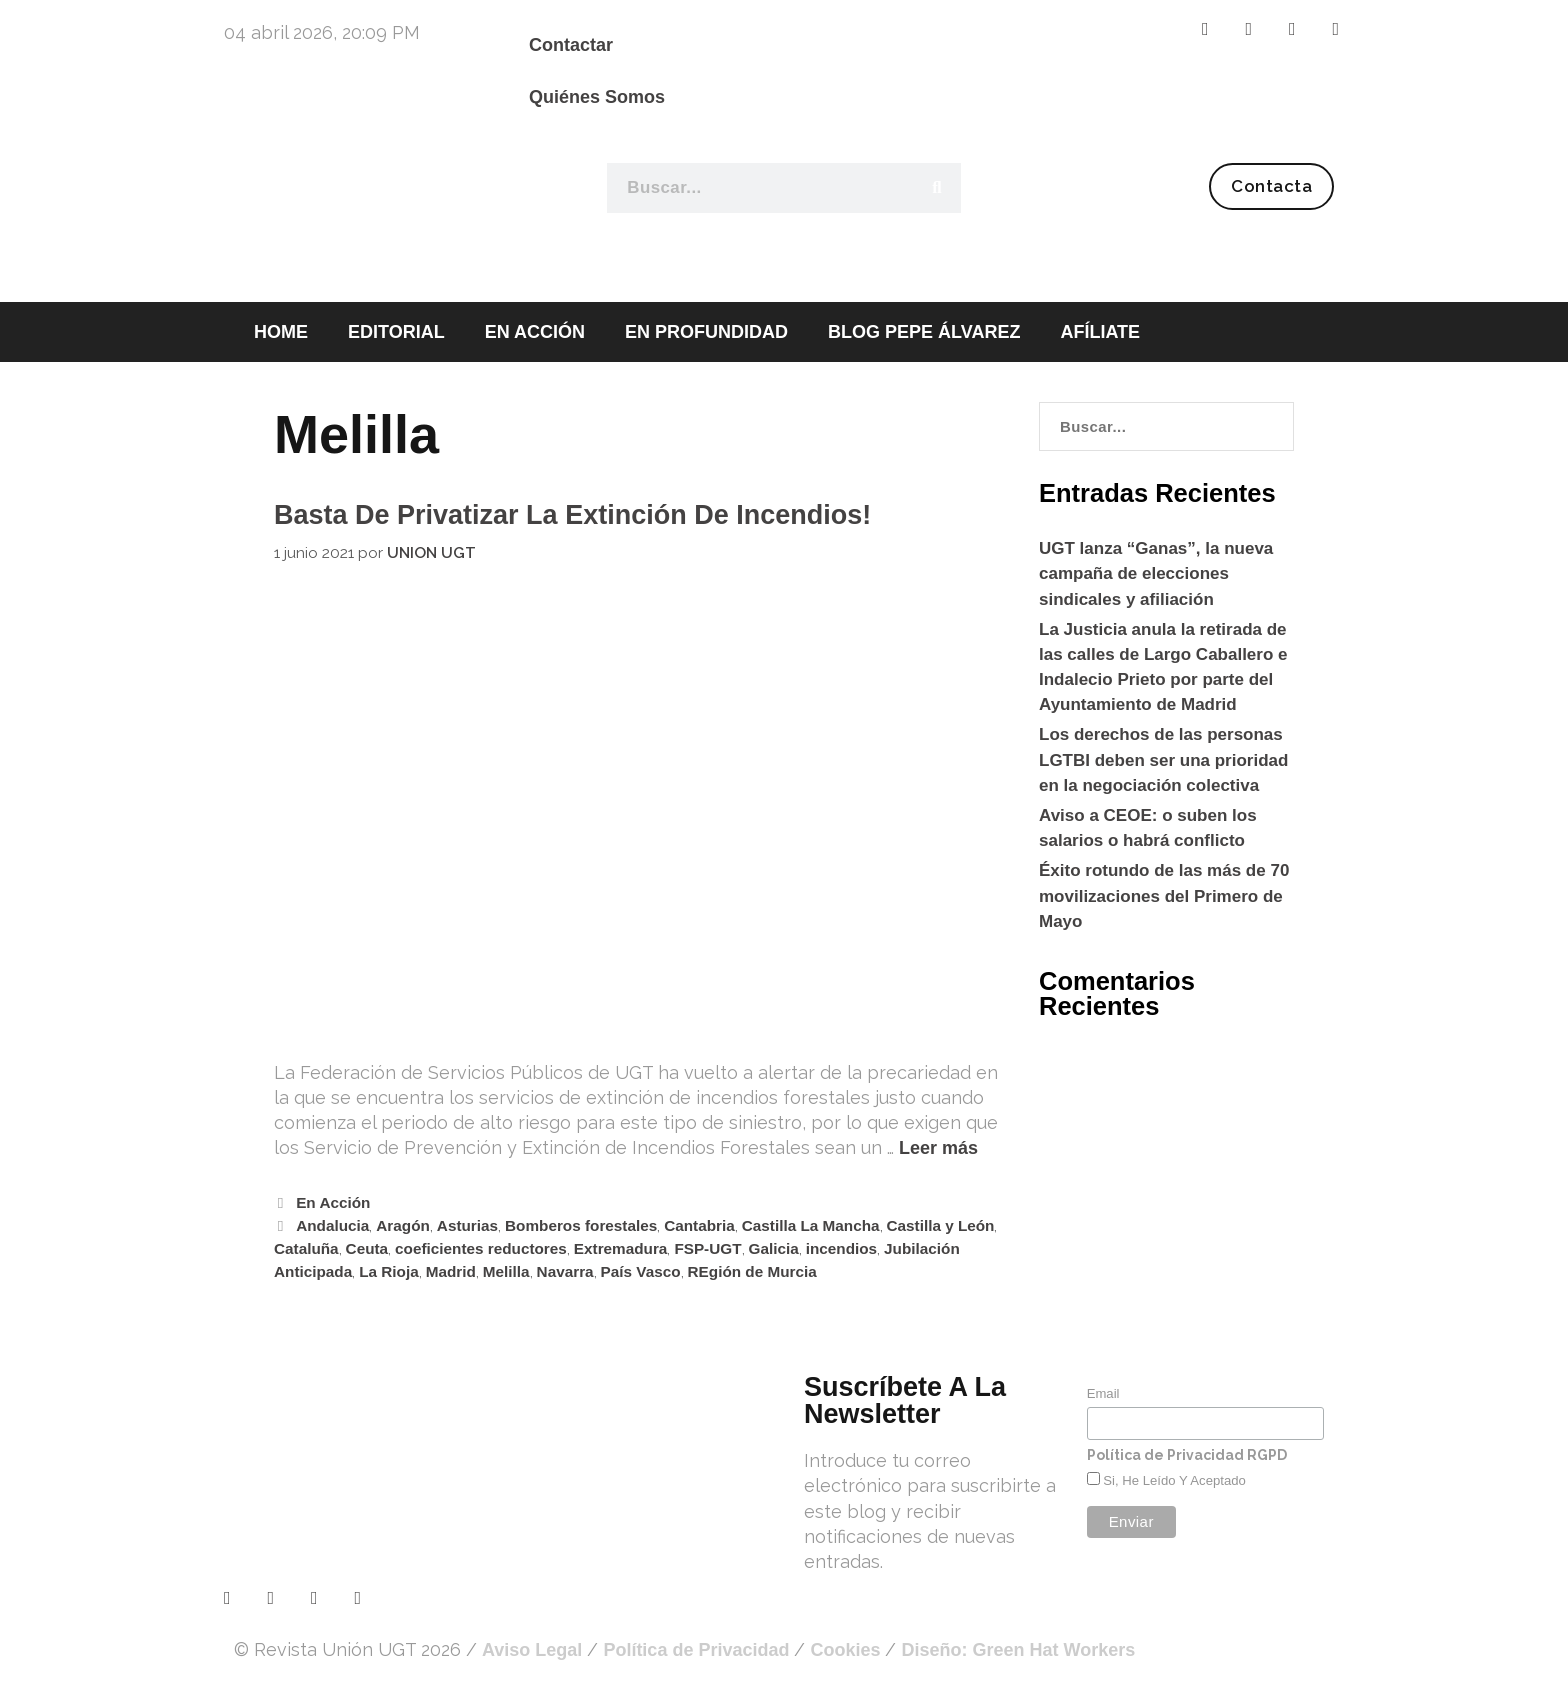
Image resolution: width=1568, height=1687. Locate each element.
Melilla (506, 1271)
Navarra (565, 1271)
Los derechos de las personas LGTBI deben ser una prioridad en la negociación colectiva (1163, 759)
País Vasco (641, 1271)
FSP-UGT (707, 1248)
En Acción (333, 1202)
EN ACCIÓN (535, 332)
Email (1103, 1393)
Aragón (403, 1225)
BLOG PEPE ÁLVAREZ (924, 332)
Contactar (571, 45)
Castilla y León (941, 1225)
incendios (841, 1248)
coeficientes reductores (481, 1248)
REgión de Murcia (752, 1271)
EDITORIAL (396, 332)
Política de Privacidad (696, 1650)
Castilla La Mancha (811, 1225)
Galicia (774, 1248)
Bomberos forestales (581, 1225)
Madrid (451, 1271)
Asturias (467, 1225)
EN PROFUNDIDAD (706, 332)
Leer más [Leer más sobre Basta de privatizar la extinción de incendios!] (938, 1148)
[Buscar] (936, 188)
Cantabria (699, 1225)
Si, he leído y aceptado (1173, 1480)
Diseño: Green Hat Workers (1018, 1650)
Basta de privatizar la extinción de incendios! (572, 515)
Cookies (845, 1650)
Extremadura (621, 1248)
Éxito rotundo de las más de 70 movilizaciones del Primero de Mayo (1164, 895)
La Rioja (389, 1271)
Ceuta (367, 1248)
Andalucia (332, 1225)
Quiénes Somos (597, 97)
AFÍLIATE (1100, 332)
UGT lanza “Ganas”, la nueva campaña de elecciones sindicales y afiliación (1156, 573)
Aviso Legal (532, 1650)
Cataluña (306, 1248)
